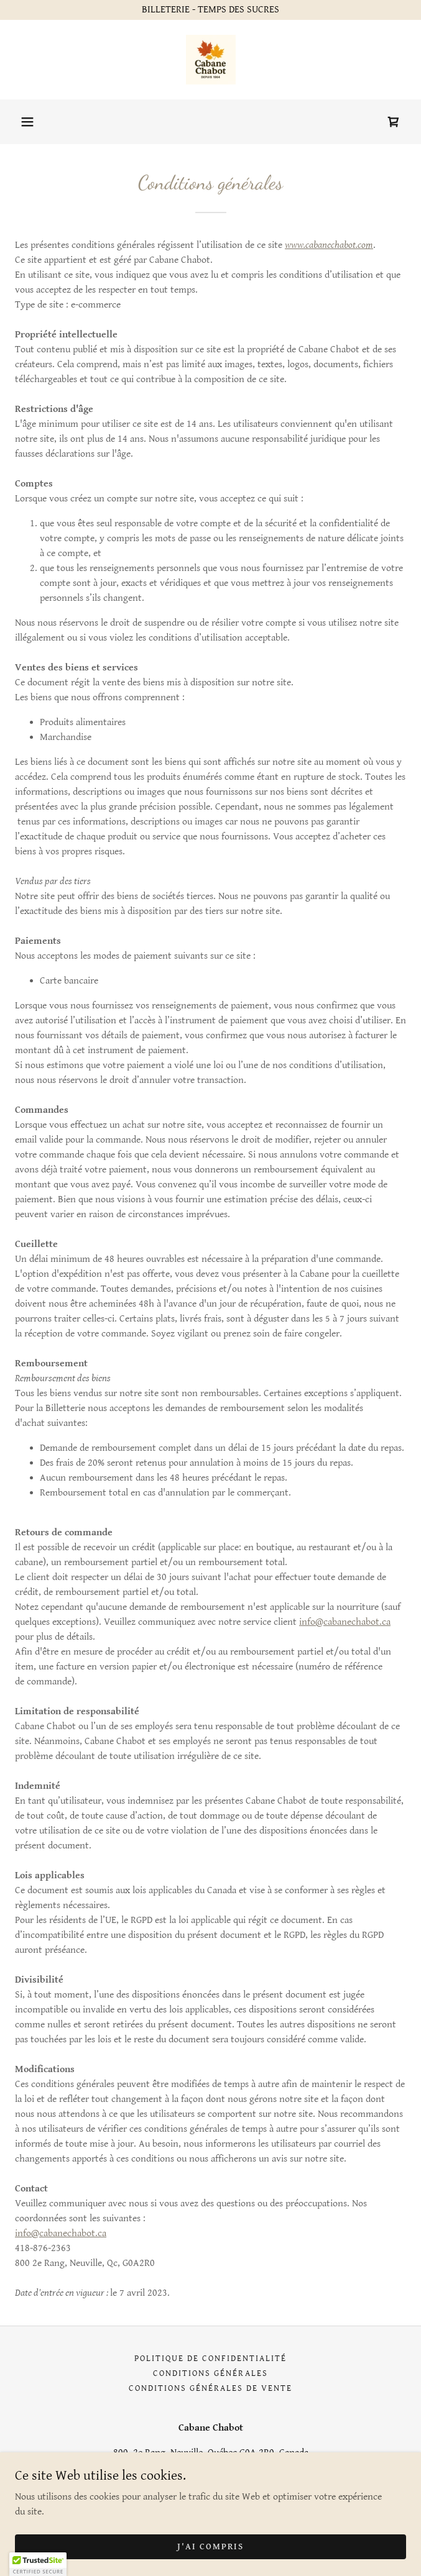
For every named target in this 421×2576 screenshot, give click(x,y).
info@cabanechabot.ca (345, 1622)
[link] (211, 59)
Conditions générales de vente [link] (210, 2388)
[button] (27, 121)
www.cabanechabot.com (329, 245)
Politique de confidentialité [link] (210, 2359)
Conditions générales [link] (210, 2373)
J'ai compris (210, 2546)
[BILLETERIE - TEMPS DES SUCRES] (210, 9)
